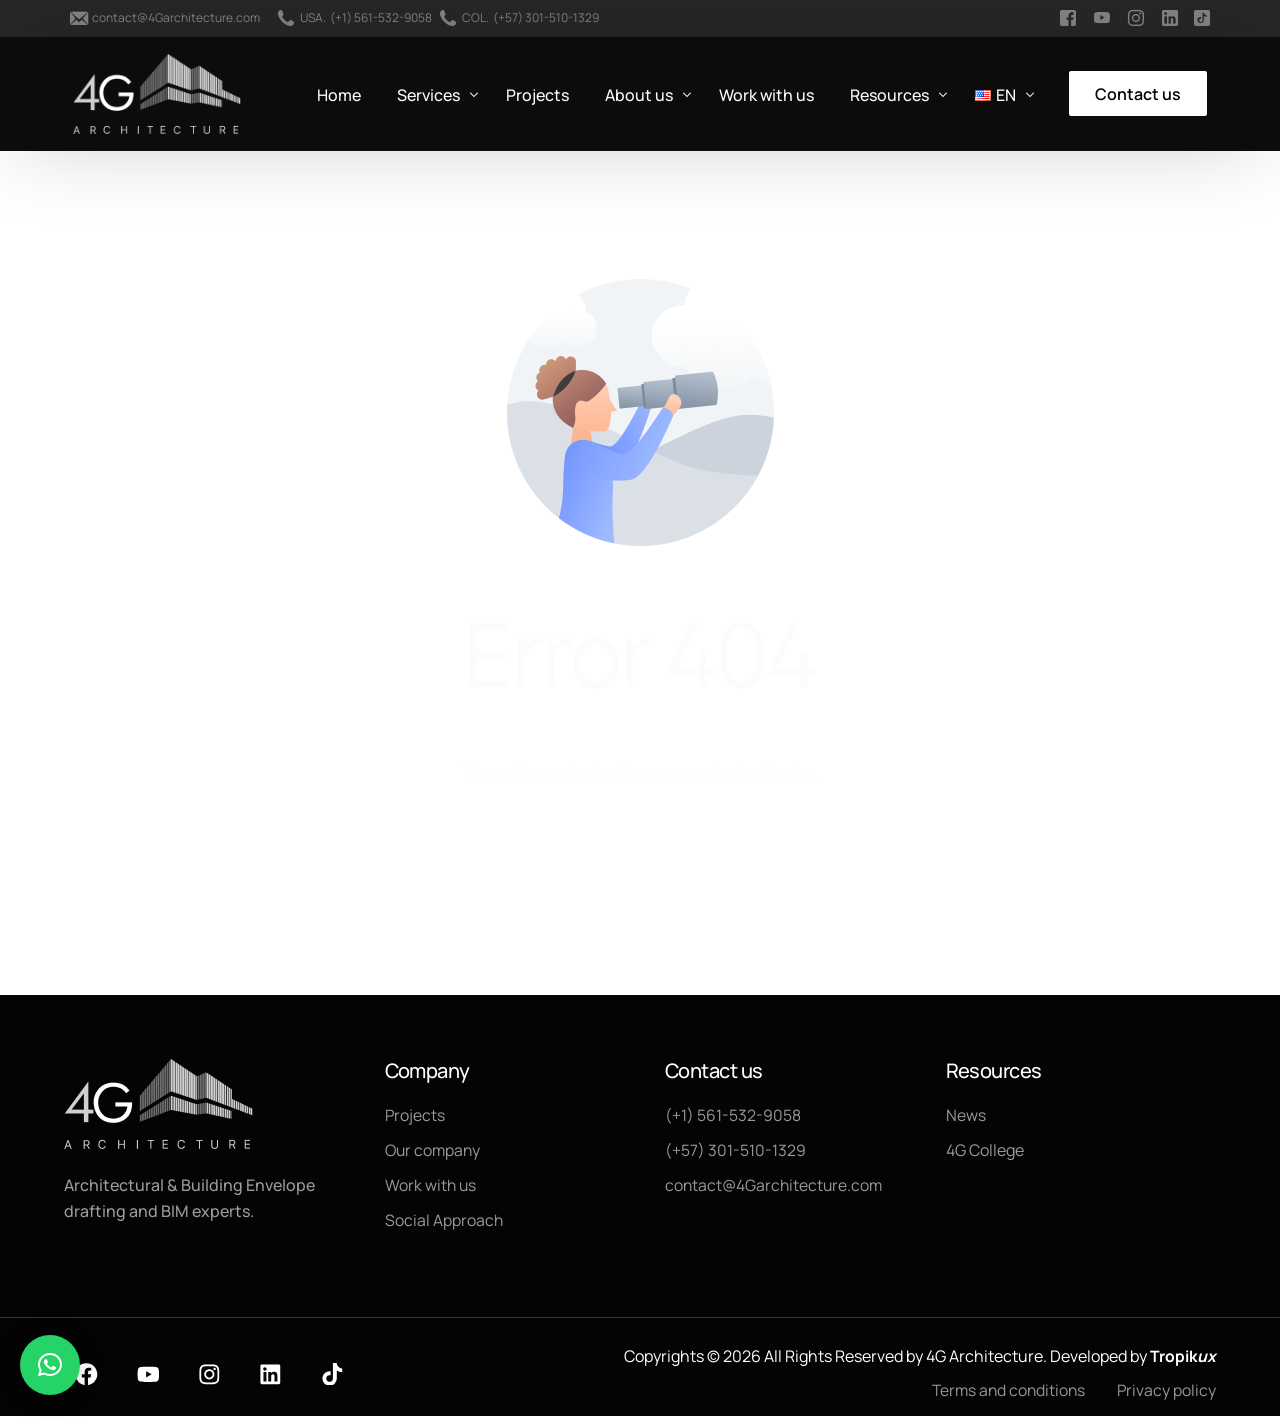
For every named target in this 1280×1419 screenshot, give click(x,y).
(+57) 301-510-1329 (546, 18)
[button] (50, 1365)
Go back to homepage (640, 854)
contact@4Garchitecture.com (176, 18)
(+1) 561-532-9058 (381, 18)
